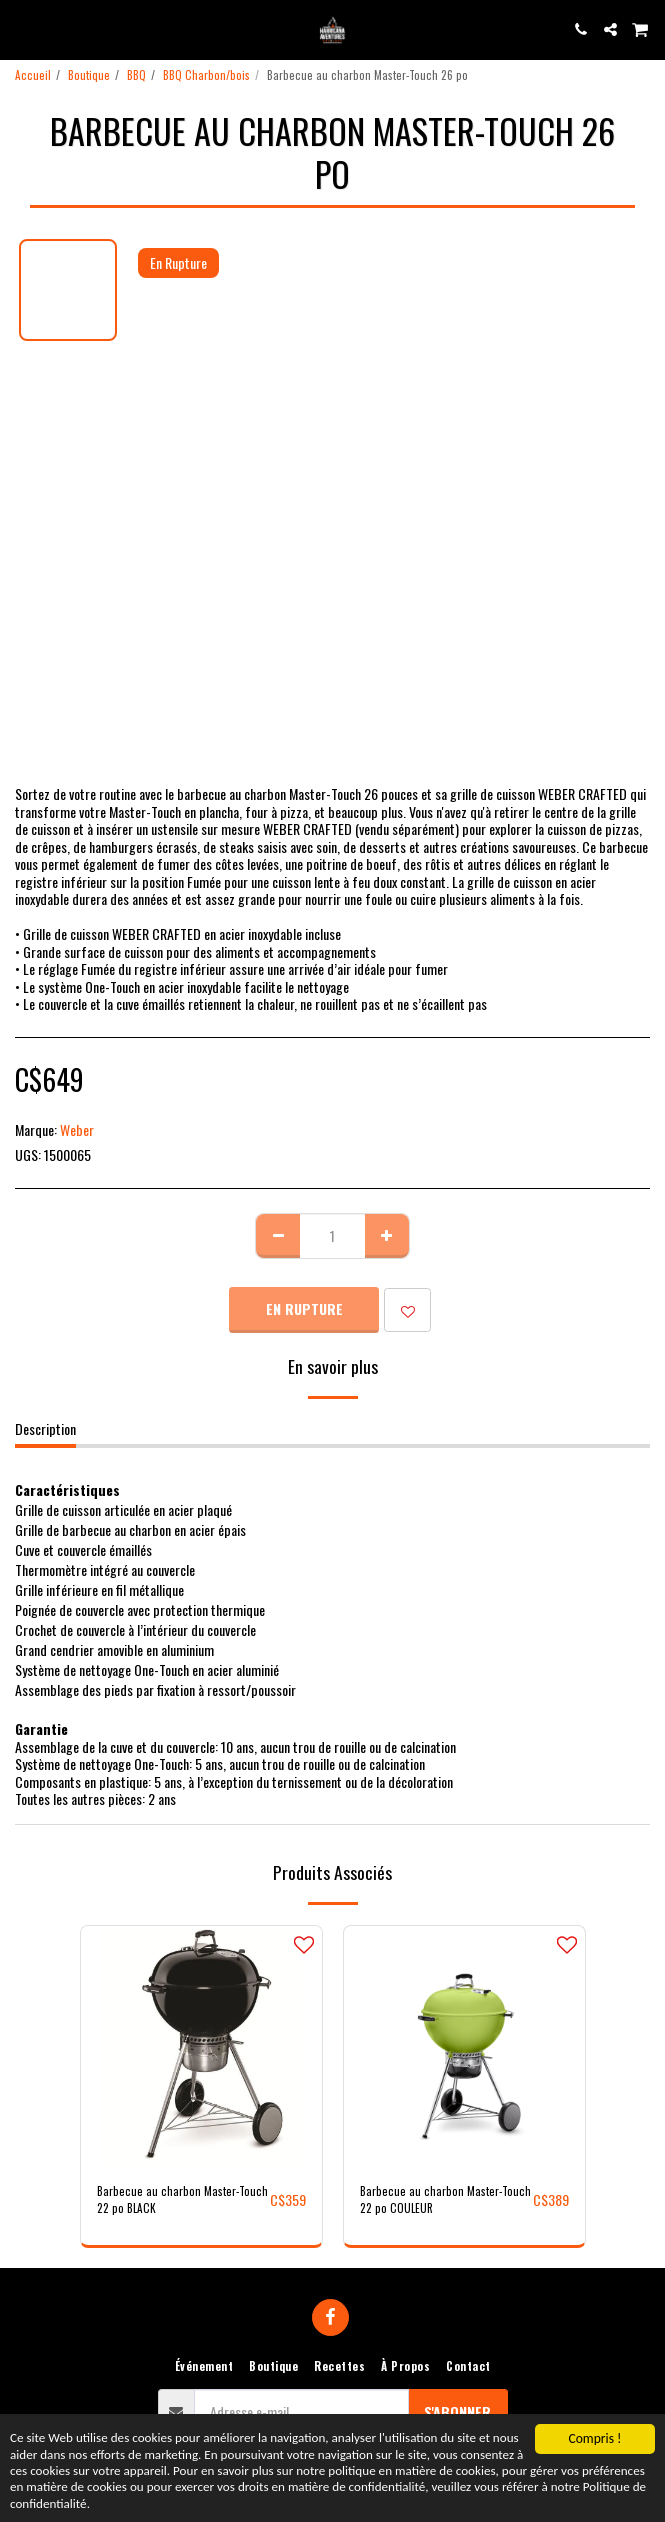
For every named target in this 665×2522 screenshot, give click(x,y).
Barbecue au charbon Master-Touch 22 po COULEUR (445, 2199)
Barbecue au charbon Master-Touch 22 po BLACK (182, 2199)
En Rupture (304, 1308)
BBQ (136, 75)
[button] (22, 29)
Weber (77, 1129)
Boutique (89, 75)
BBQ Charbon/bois (206, 75)
